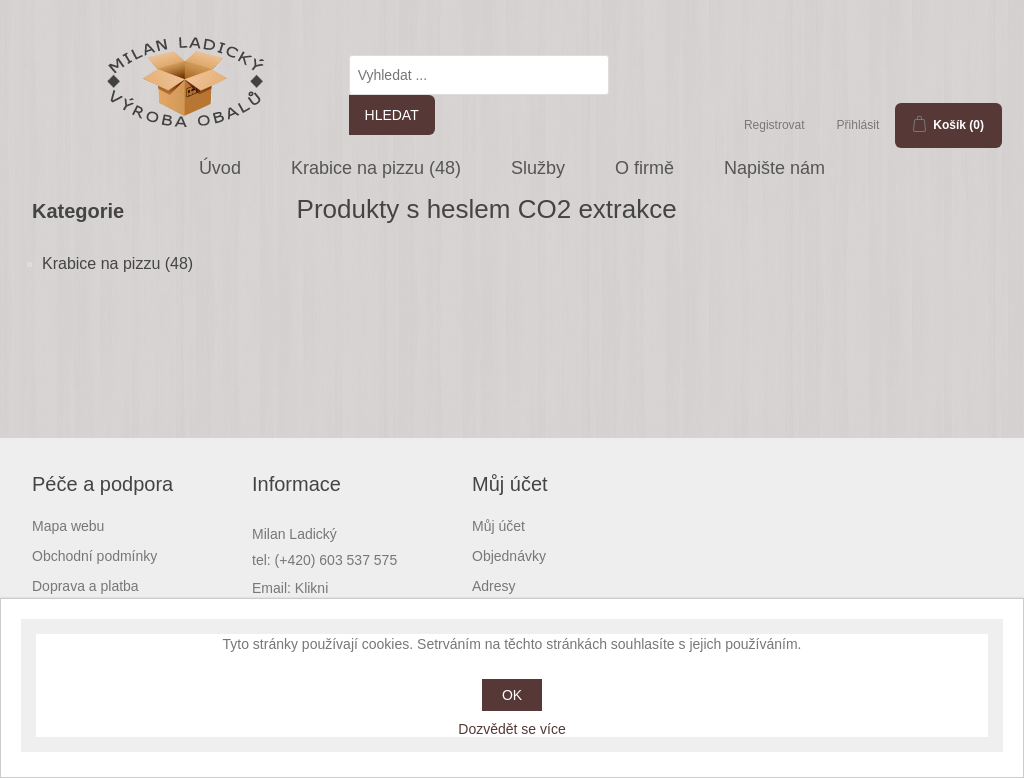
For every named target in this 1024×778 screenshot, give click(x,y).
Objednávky (509, 556)
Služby (538, 168)
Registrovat (774, 125)
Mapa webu (68, 526)
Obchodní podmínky (94, 556)
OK (512, 695)
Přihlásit (858, 125)
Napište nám (774, 168)
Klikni (311, 588)
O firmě (644, 168)
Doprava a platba (85, 586)
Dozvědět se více (511, 729)
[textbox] (479, 75)
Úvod (220, 168)
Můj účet (498, 526)
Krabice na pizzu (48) (376, 168)
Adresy (494, 586)
